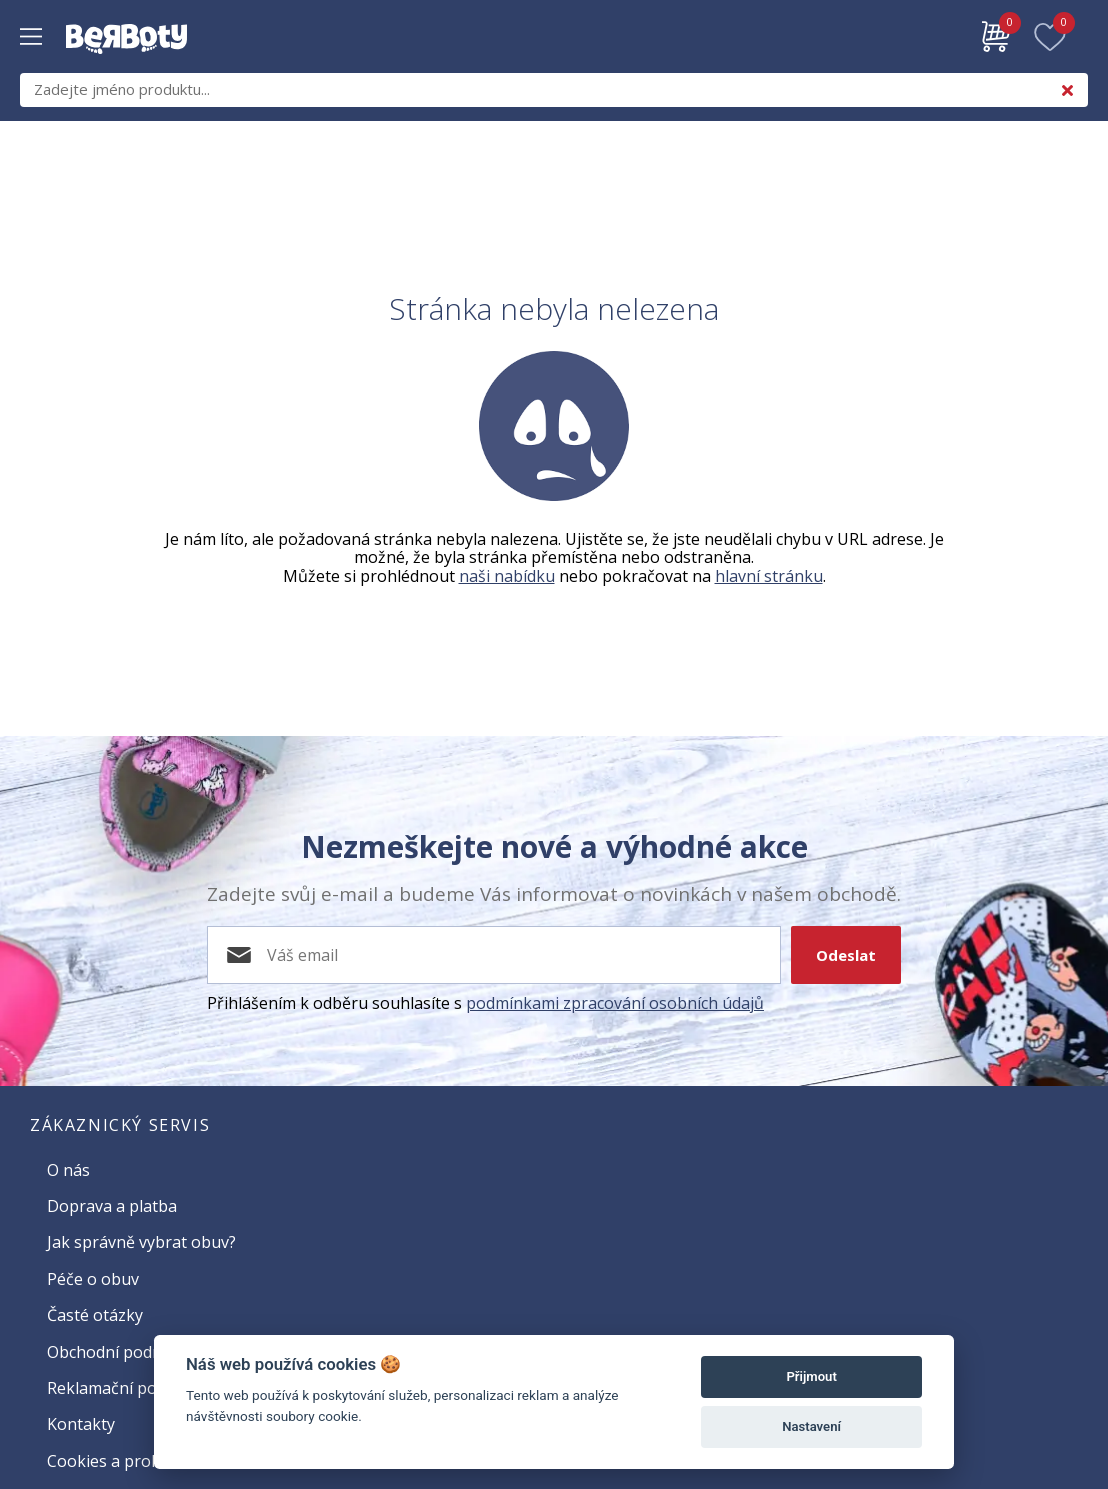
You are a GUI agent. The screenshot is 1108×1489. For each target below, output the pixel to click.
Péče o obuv (93, 1279)
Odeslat (846, 955)
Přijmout (811, 1376)
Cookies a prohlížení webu (146, 1461)
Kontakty (81, 1424)
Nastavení (811, 1426)
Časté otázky (95, 1315)
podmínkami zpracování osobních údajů (615, 1003)
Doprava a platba (112, 1206)
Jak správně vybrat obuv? (141, 1242)
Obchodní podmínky (122, 1352)
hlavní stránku (769, 576)
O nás (68, 1170)
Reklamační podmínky (129, 1388)
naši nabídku (507, 576)
